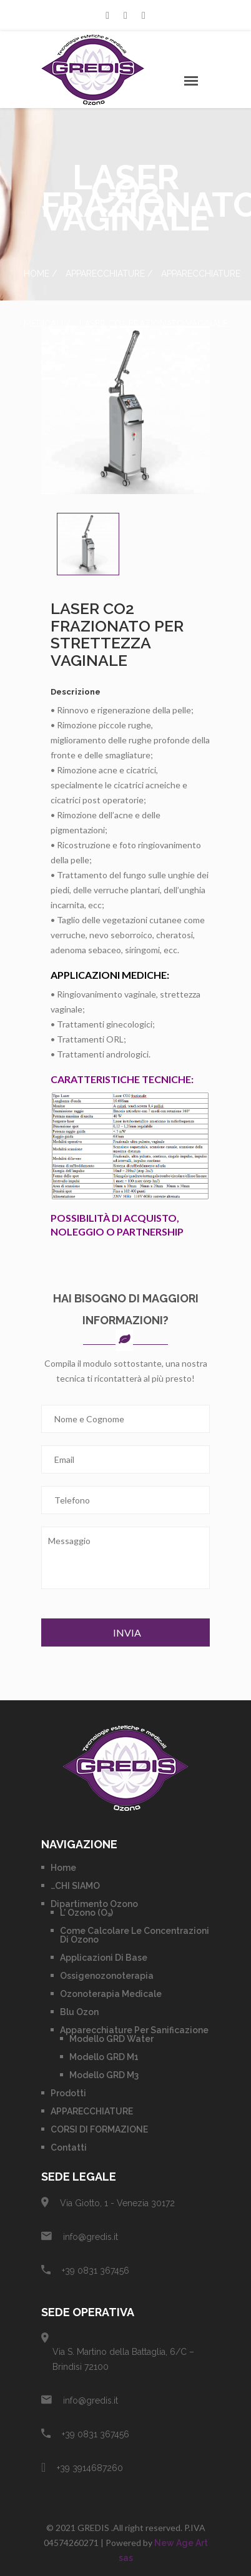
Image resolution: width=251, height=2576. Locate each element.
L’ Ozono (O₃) (86, 1913)
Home (36, 274)
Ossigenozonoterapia (107, 1976)
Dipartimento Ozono (94, 1904)
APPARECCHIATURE (105, 274)
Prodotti (68, 2093)
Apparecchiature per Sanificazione (134, 2030)
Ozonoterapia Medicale (111, 1994)
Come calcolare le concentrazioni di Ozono (134, 1935)
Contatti (69, 2147)
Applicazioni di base (103, 1958)
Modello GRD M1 (104, 2057)
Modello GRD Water (111, 2039)
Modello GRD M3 (104, 2075)
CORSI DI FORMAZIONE (99, 2129)
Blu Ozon (79, 2012)
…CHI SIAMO (75, 1886)
